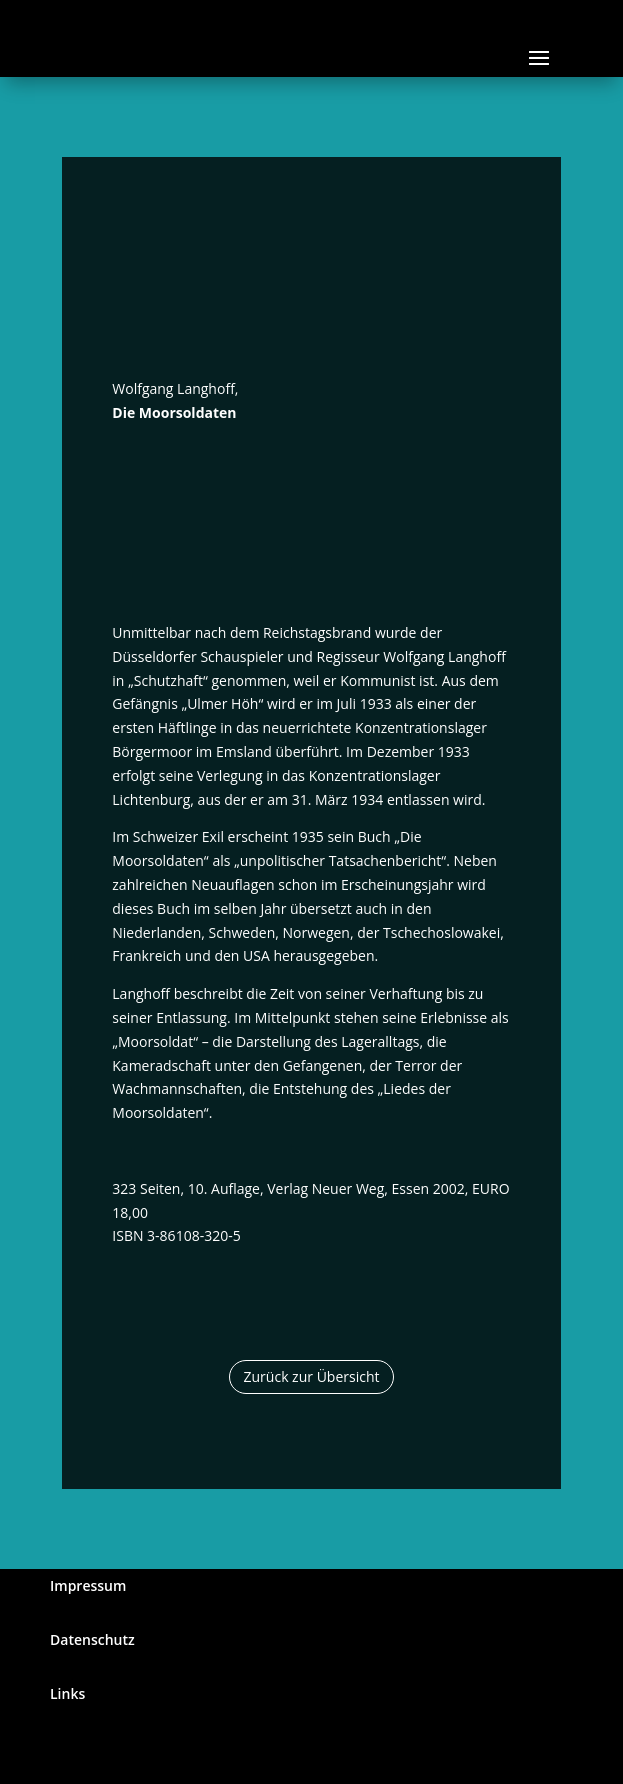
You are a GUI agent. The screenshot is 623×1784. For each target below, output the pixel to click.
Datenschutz (92, 1639)
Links (67, 1693)
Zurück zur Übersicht (312, 1376)
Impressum (88, 1585)
